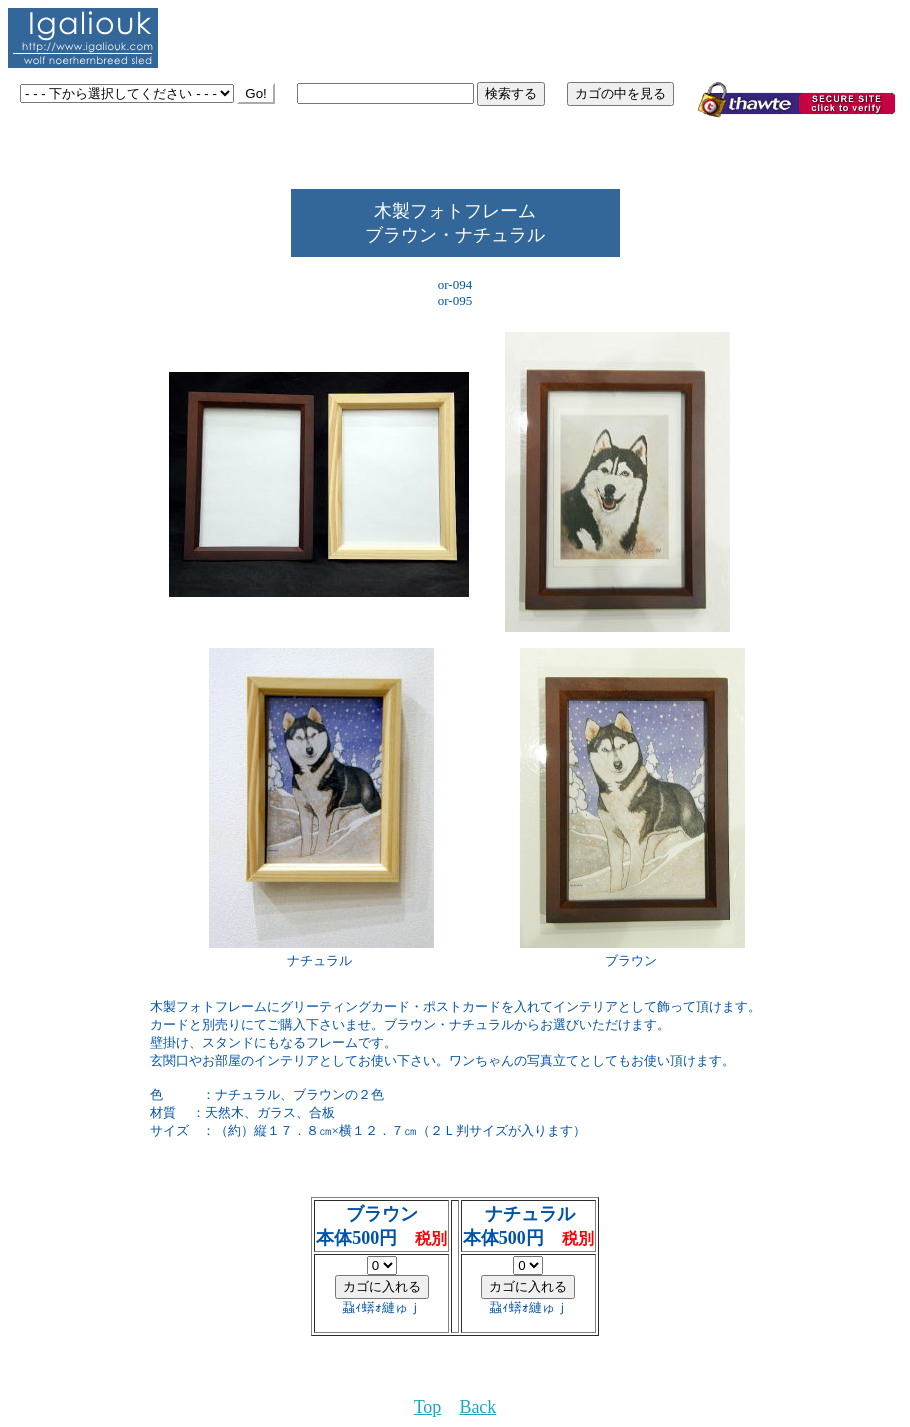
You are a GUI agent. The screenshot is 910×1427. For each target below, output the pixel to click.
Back (477, 1407)
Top (428, 1407)
